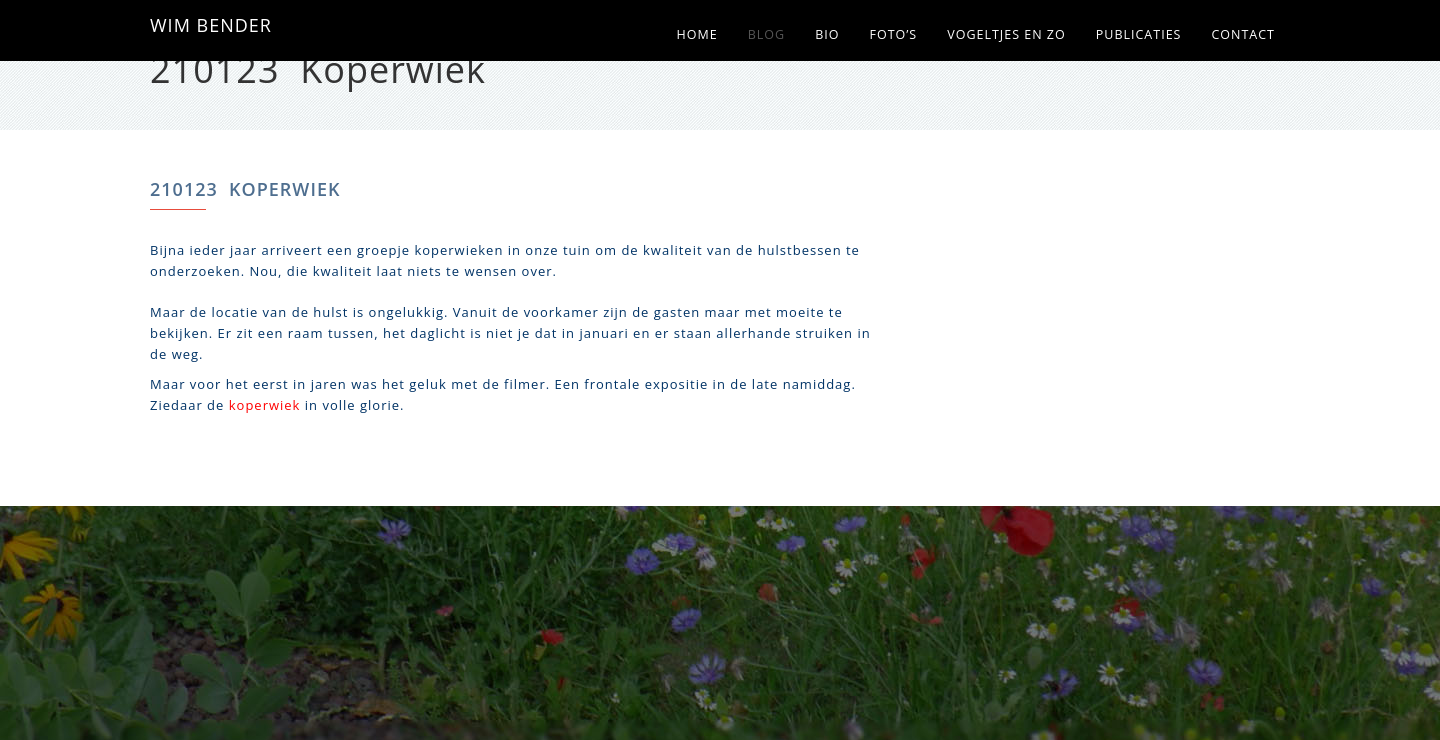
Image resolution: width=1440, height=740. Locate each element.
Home (697, 34)
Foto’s (893, 34)
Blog (766, 34)
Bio (827, 34)
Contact (1243, 34)
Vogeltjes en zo (1006, 34)
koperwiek (265, 405)
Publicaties (1139, 34)
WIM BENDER (211, 25)
